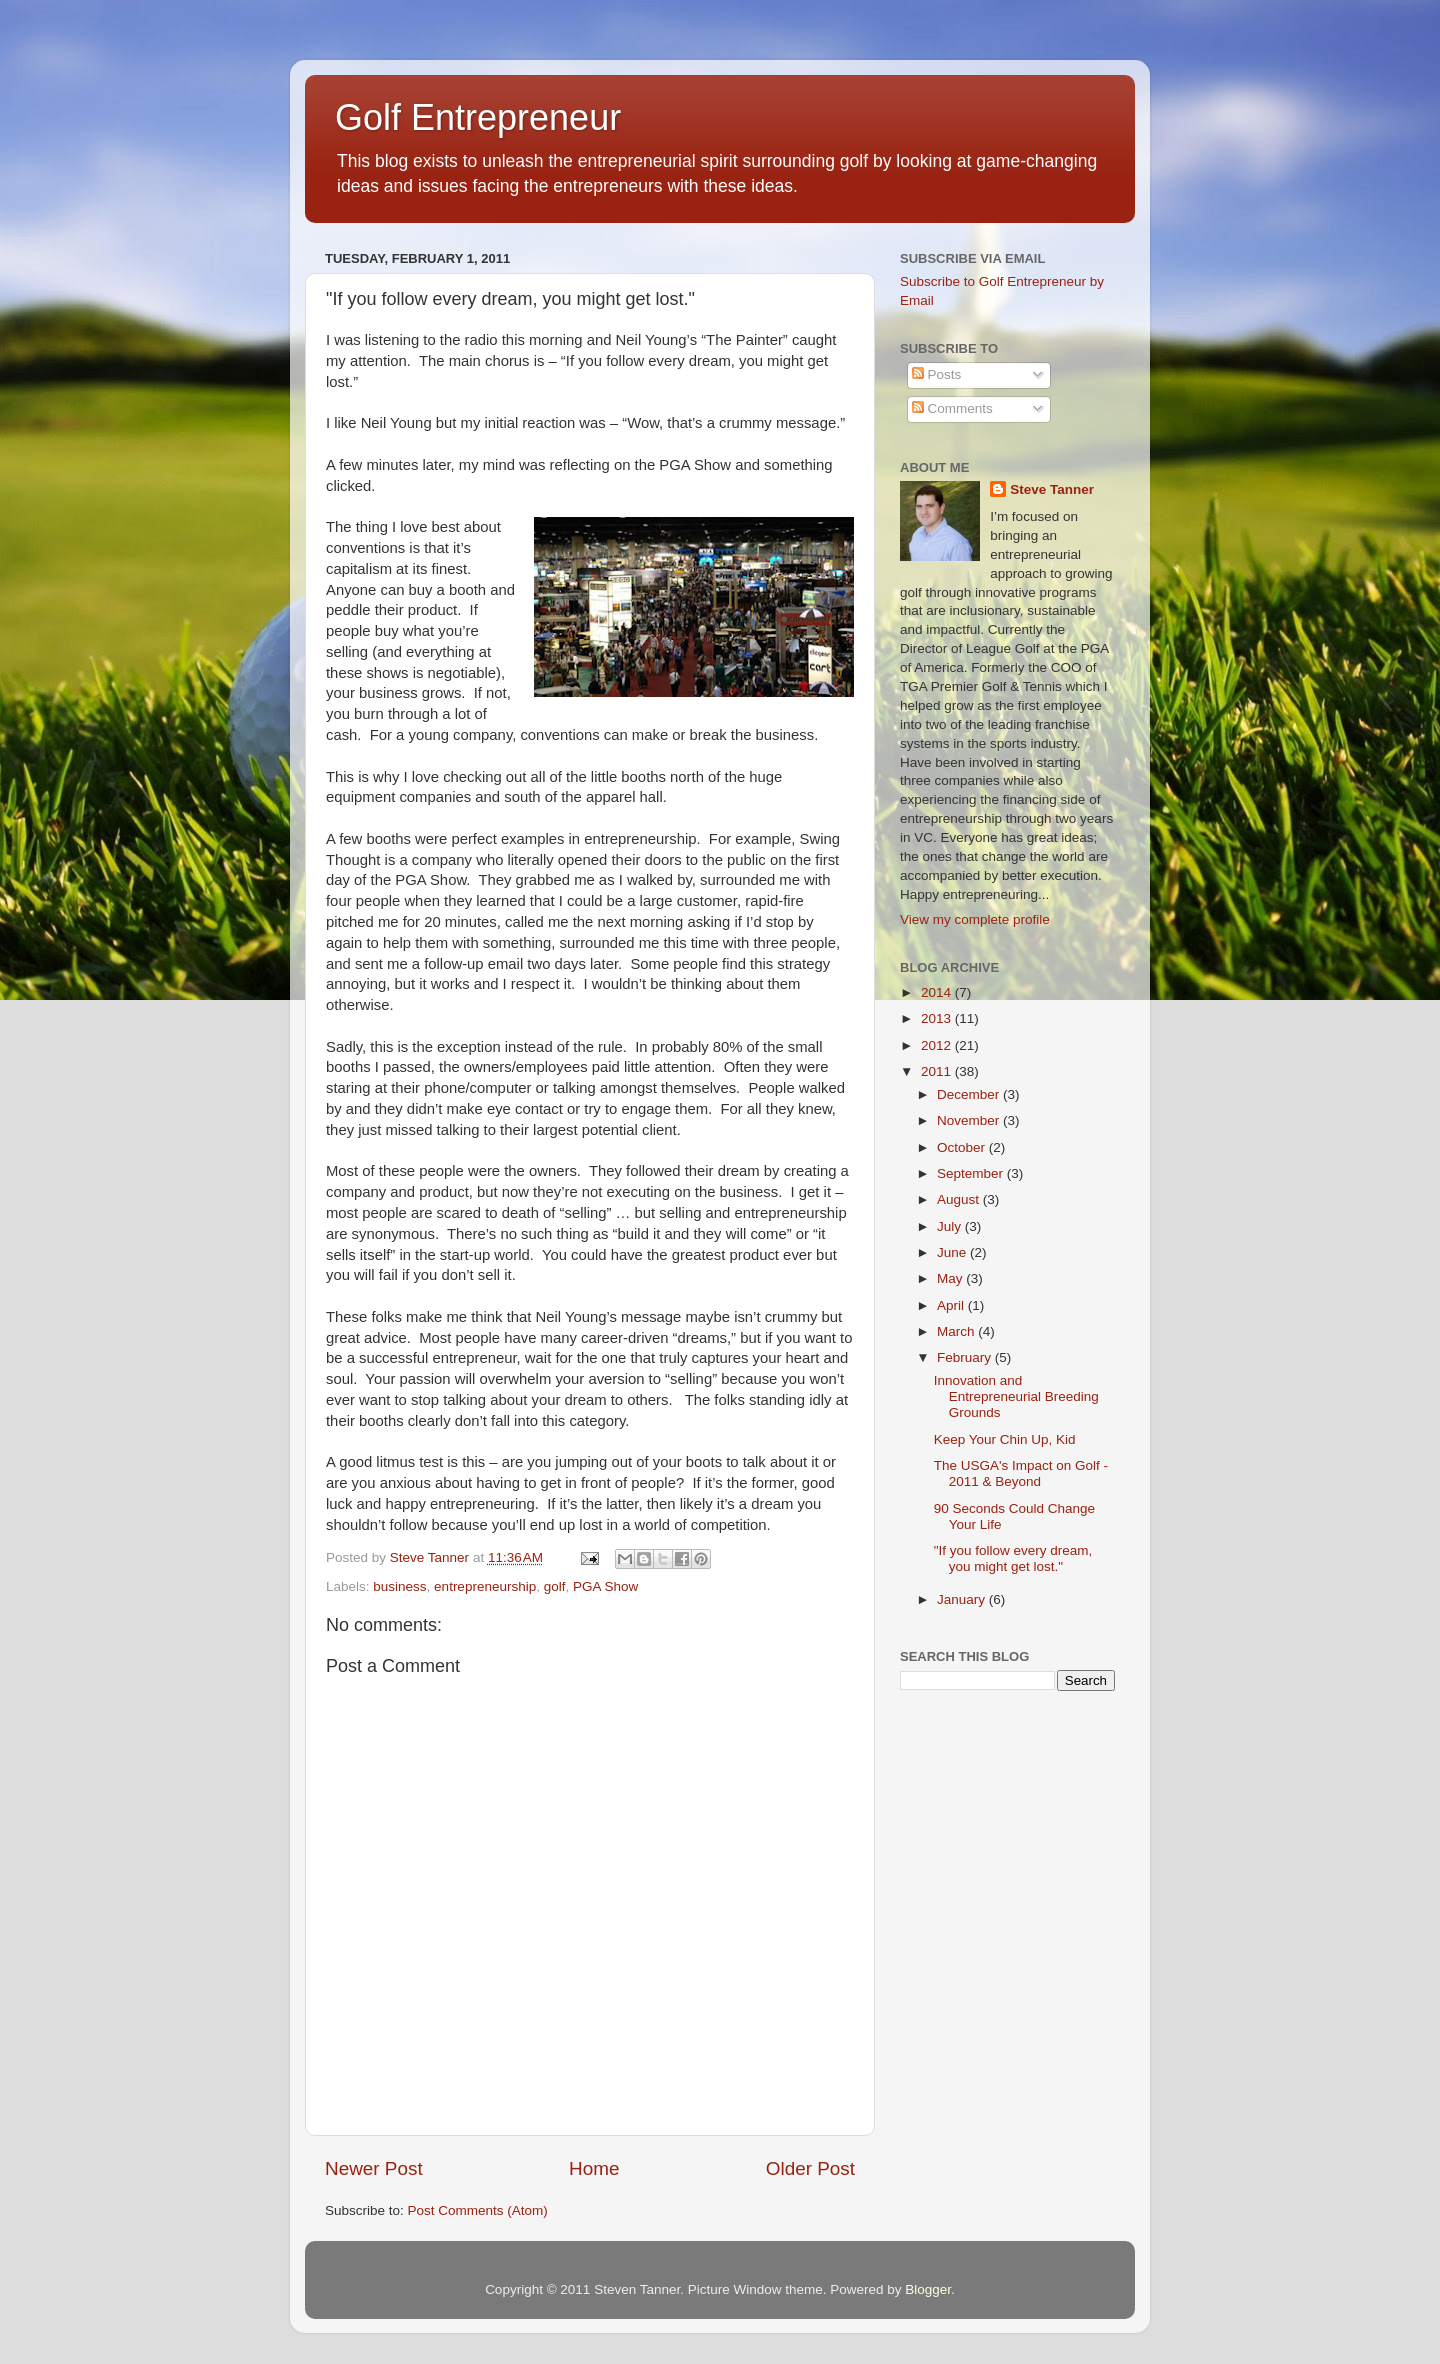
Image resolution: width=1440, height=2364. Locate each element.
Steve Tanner (1052, 489)
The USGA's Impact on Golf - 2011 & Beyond (1021, 1473)
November (970, 1120)
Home (594, 2168)
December (970, 1094)
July (951, 1226)
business (399, 1586)
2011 (938, 1071)
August (960, 1199)
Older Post (810, 2168)
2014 (938, 992)
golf (555, 1586)
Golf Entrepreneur (478, 117)
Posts (937, 374)
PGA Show (605, 1586)
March (957, 1331)
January (963, 1599)
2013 (938, 1018)
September (972, 1173)
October (963, 1147)
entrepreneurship (485, 1586)
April (952, 1305)
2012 (938, 1045)
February (966, 1357)
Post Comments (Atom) (478, 2210)
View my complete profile (975, 919)
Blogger (928, 2289)
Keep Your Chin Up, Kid (1005, 1439)
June (953, 1252)
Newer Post (374, 2168)
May (951, 1278)
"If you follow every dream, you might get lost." (1013, 1558)
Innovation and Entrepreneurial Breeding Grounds (1016, 1396)
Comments (952, 408)
